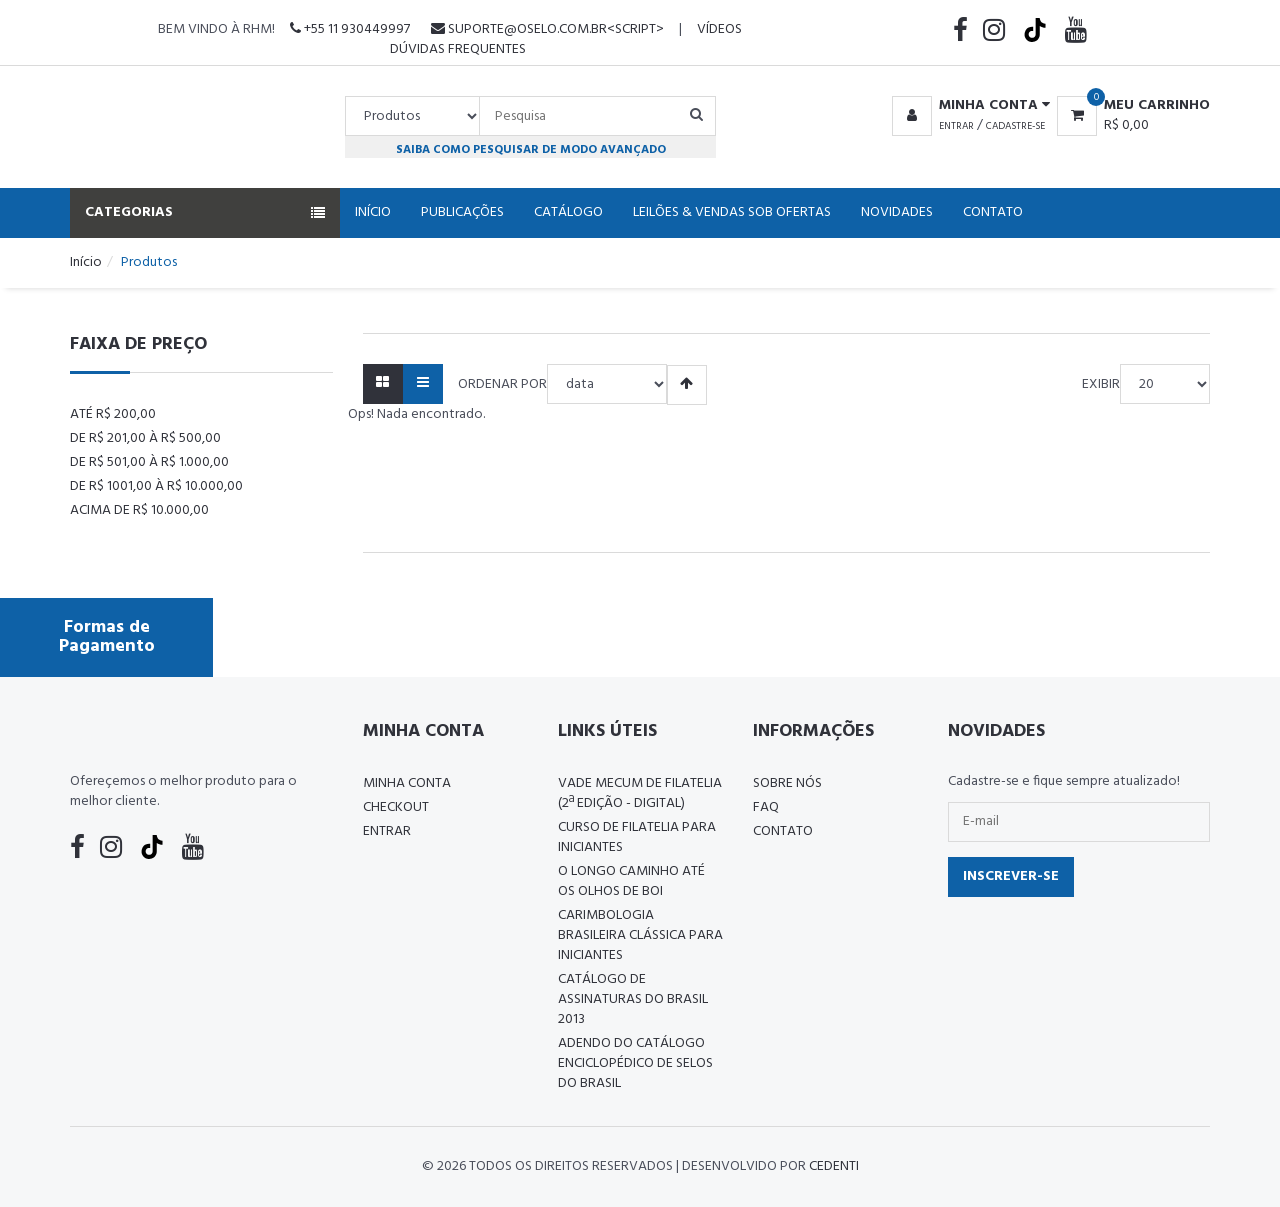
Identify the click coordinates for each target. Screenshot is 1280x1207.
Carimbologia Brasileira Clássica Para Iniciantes (640, 935)
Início (373, 212)
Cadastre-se (1015, 126)
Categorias (205, 212)
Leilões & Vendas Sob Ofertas (732, 212)
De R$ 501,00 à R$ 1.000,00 (149, 462)
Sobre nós (787, 783)
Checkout (396, 807)
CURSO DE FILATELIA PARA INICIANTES (637, 837)
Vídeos (719, 29)
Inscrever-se (1011, 876)
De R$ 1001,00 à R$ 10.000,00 (156, 486)
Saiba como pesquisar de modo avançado (531, 149)
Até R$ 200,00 (113, 414)
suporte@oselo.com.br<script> (547, 29)
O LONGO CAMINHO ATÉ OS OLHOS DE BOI (631, 881)
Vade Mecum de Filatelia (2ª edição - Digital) (640, 793)
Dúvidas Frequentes (458, 49)
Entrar (956, 126)
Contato (993, 212)
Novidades (897, 212)
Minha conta (407, 783)
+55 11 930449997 (350, 29)
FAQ (766, 807)
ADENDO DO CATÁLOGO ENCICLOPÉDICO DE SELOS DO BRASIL (635, 1063)
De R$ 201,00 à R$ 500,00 (145, 438)
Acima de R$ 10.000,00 (139, 510)
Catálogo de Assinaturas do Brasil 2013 (633, 999)
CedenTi (834, 1166)
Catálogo (568, 212)
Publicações (462, 212)
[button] (967, 106)
